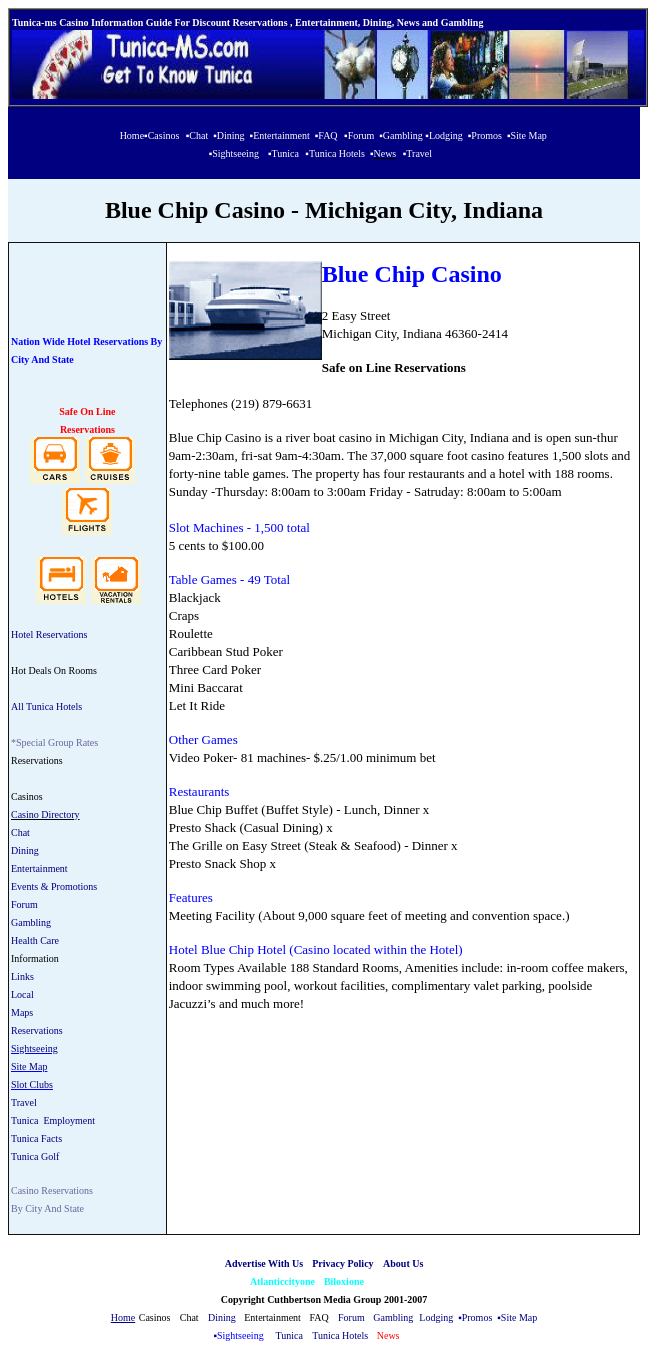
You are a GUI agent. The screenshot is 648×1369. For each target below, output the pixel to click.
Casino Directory (45, 814)
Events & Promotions (54, 886)
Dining (25, 850)
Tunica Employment (53, 1120)
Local (22, 994)
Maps (22, 1012)
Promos (477, 1317)
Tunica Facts (36, 1138)
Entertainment (39, 868)
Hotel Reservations (49, 634)
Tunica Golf (35, 1156)
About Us (403, 1263)
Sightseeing (34, 1048)
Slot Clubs (32, 1084)
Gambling (31, 922)
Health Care (35, 940)
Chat (20, 832)
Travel (24, 1102)
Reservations (37, 1030)
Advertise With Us (264, 1263)
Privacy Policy (342, 1263)
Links (22, 976)
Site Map (29, 1066)
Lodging (436, 1317)
